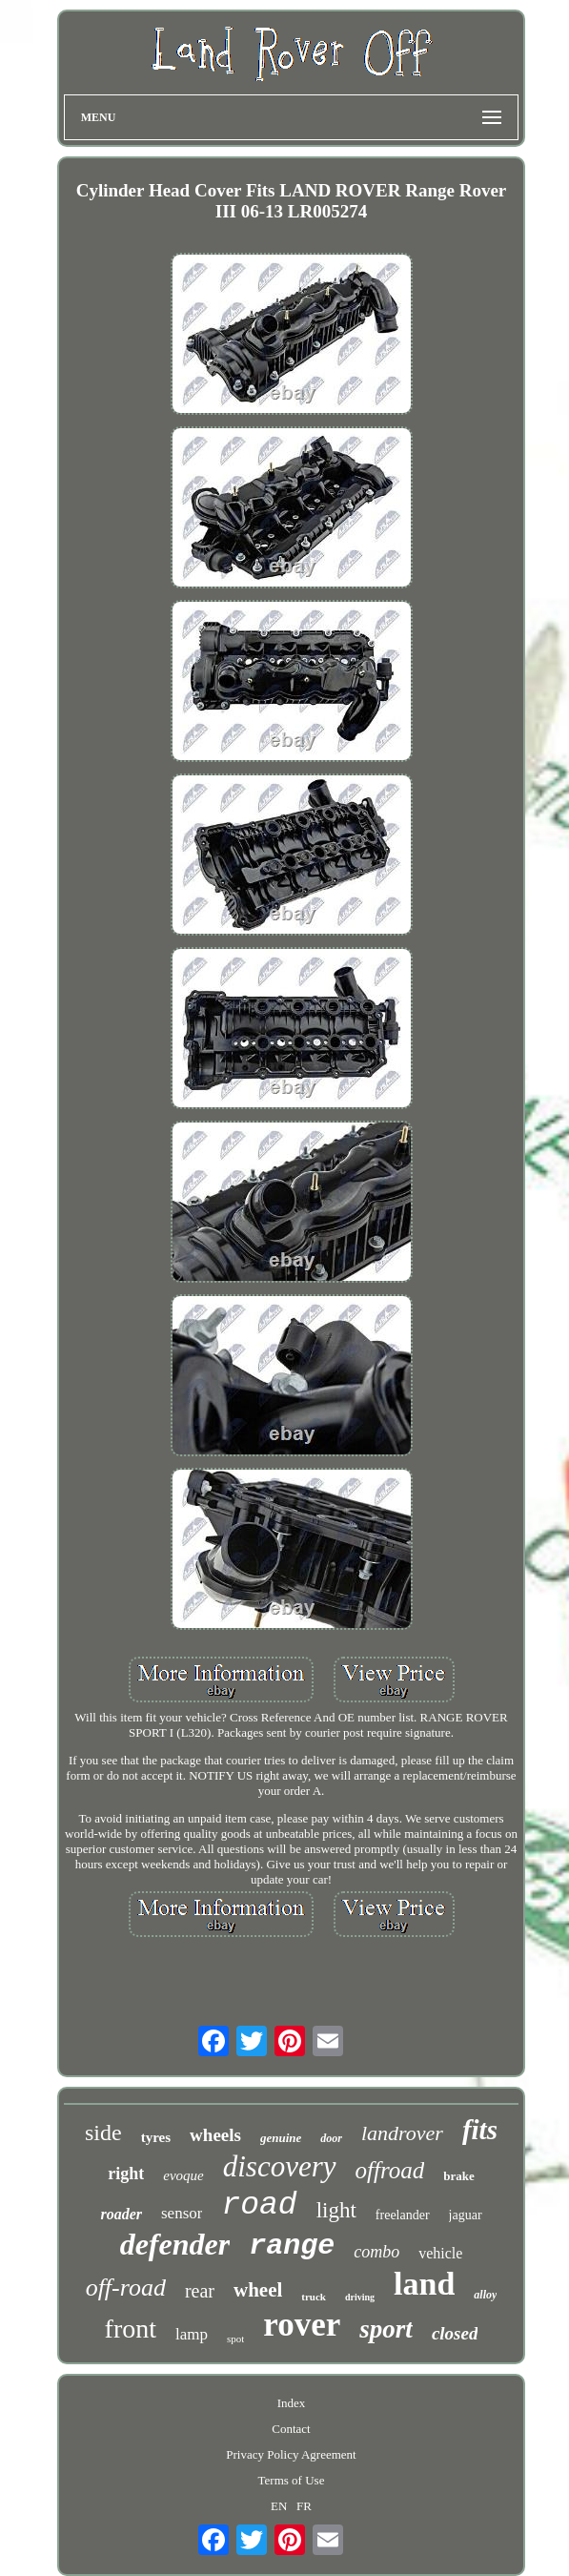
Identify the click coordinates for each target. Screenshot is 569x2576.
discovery (279, 2166)
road (258, 2205)
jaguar (465, 2215)
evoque (183, 2175)
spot (235, 2338)
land (424, 2283)
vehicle (440, 2253)
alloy (485, 2294)
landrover (402, 2133)
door (331, 2138)
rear (199, 2290)
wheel (258, 2289)
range (292, 2246)
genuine (280, 2138)
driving (360, 2297)
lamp (191, 2334)
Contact (291, 2428)
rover (301, 2324)
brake (459, 2176)
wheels (215, 2135)
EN (279, 2506)
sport (386, 2329)
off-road (126, 2287)
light (336, 2210)
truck (313, 2296)
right (126, 2173)
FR (304, 2506)
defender (175, 2244)
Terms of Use (291, 2480)
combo (376, 2251)
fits (480, 2129)
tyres (156, 2137)
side (103, 2132)
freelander (403, 2215)
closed (455, 2333)
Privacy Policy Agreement (291, 2454)
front (130, 2328)
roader (121, 2214)
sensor (181, 2213)
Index (291, 2403)
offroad (390, 2170)
